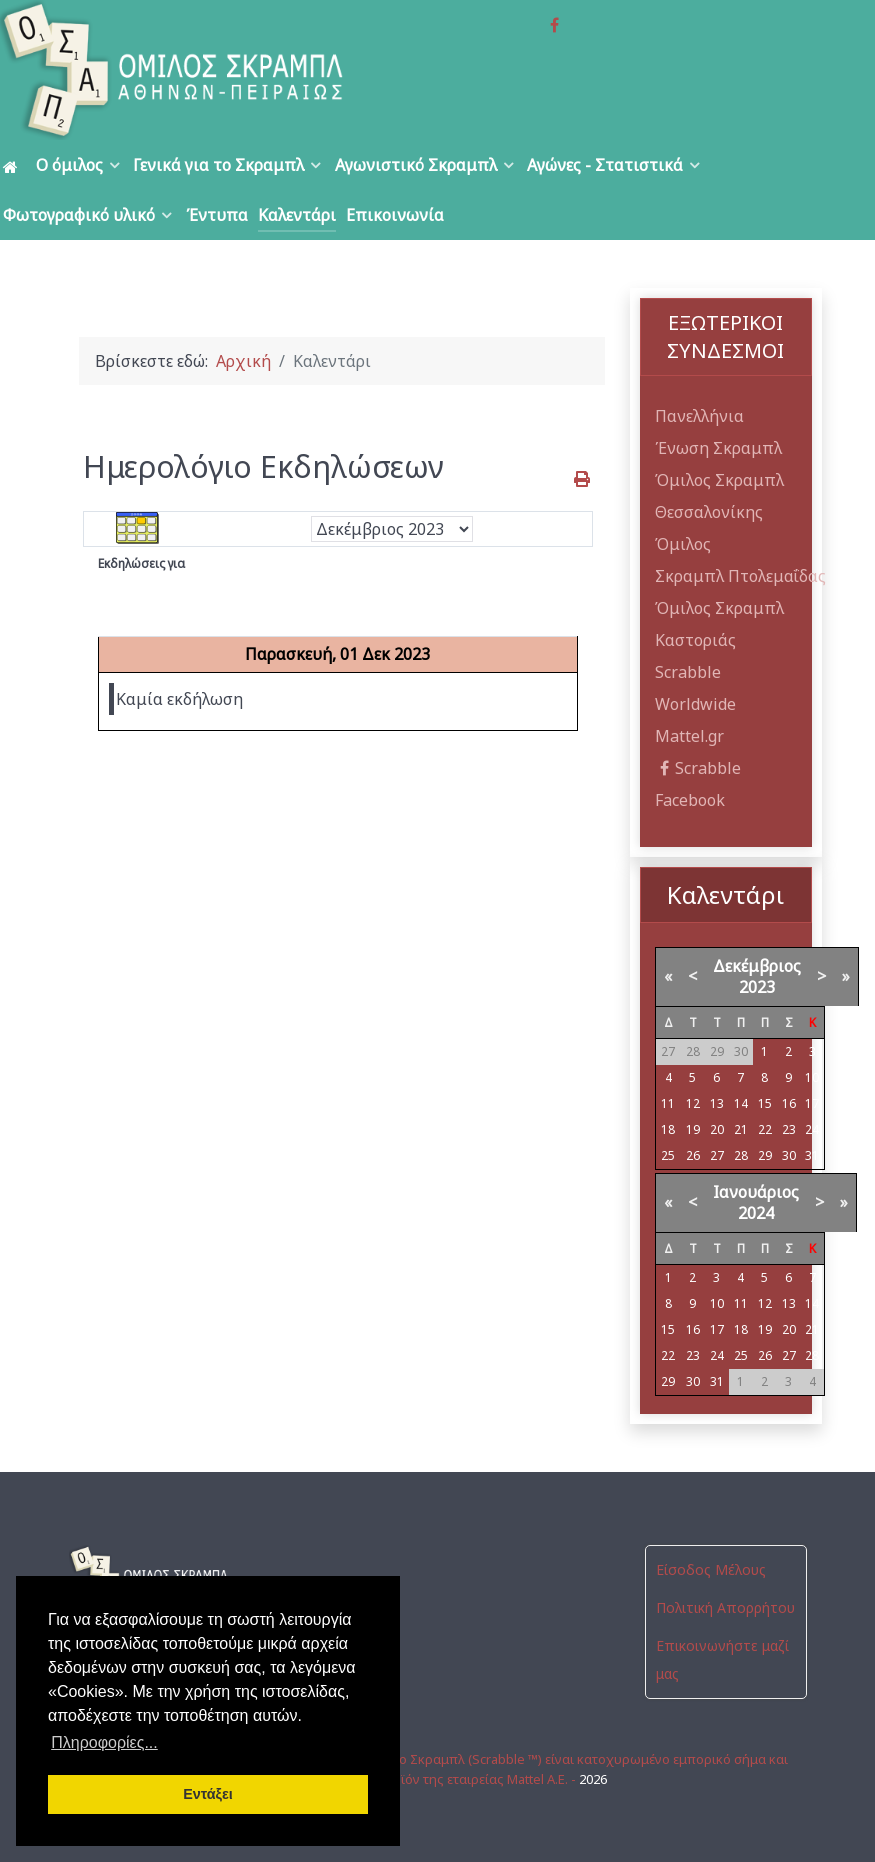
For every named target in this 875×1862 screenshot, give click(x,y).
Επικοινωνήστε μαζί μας (722, 1659)
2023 (757, 987)
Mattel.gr (689, 736)
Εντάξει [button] (208, 1794)
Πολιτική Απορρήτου (725, 1607)
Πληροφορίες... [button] (104, 1742)
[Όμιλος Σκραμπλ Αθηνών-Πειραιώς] (175, 70)
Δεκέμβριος (757, 966)
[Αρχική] (14, 165)
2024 (756, 1213)
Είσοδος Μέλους (711, 1569)
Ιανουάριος (756, 1192)
